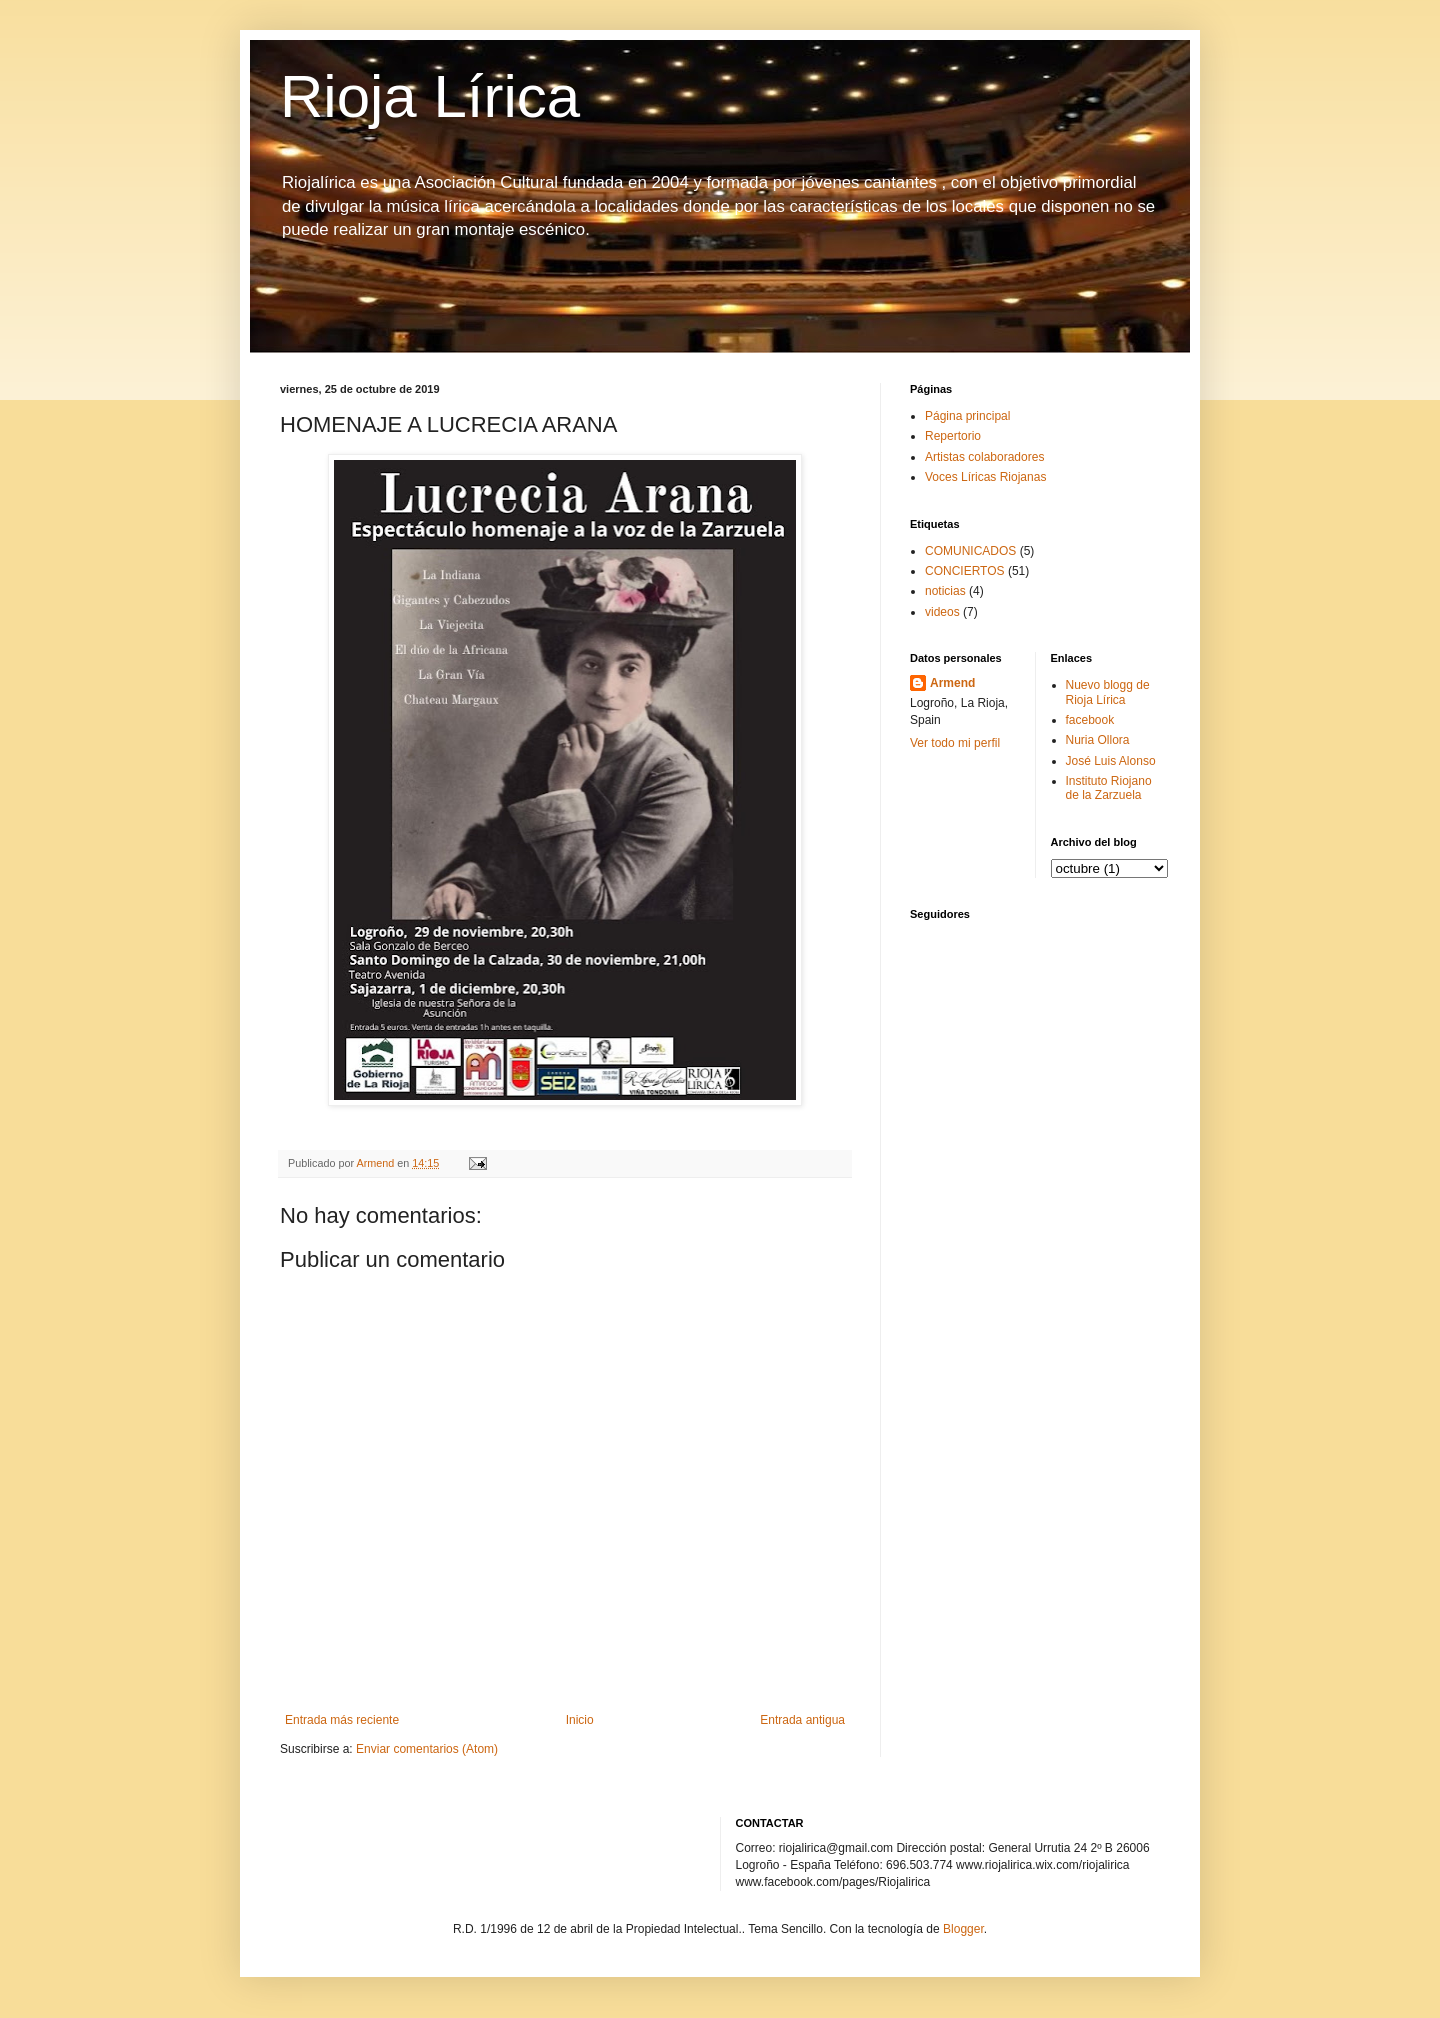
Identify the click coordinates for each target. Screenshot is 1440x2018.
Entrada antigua (802, 1720)
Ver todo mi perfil (955, 743)
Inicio (580, 1720)
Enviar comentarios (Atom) (427, 1749)
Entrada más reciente (342, 1720)
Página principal (967, 416)
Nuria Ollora (1098, 740)
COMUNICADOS (970, 551)
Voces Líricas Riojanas (985, 477)
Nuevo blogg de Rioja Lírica (1108, 692)
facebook (1090, 720)
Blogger (963, 1929)
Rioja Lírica (430, 96)
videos (942, 612)
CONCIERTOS (965, 571)
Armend (952, 683)
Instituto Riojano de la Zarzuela (1109, 788)
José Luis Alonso (1111, 761)
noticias (945, 591)
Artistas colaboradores (984, 457)
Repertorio (953, 436)
